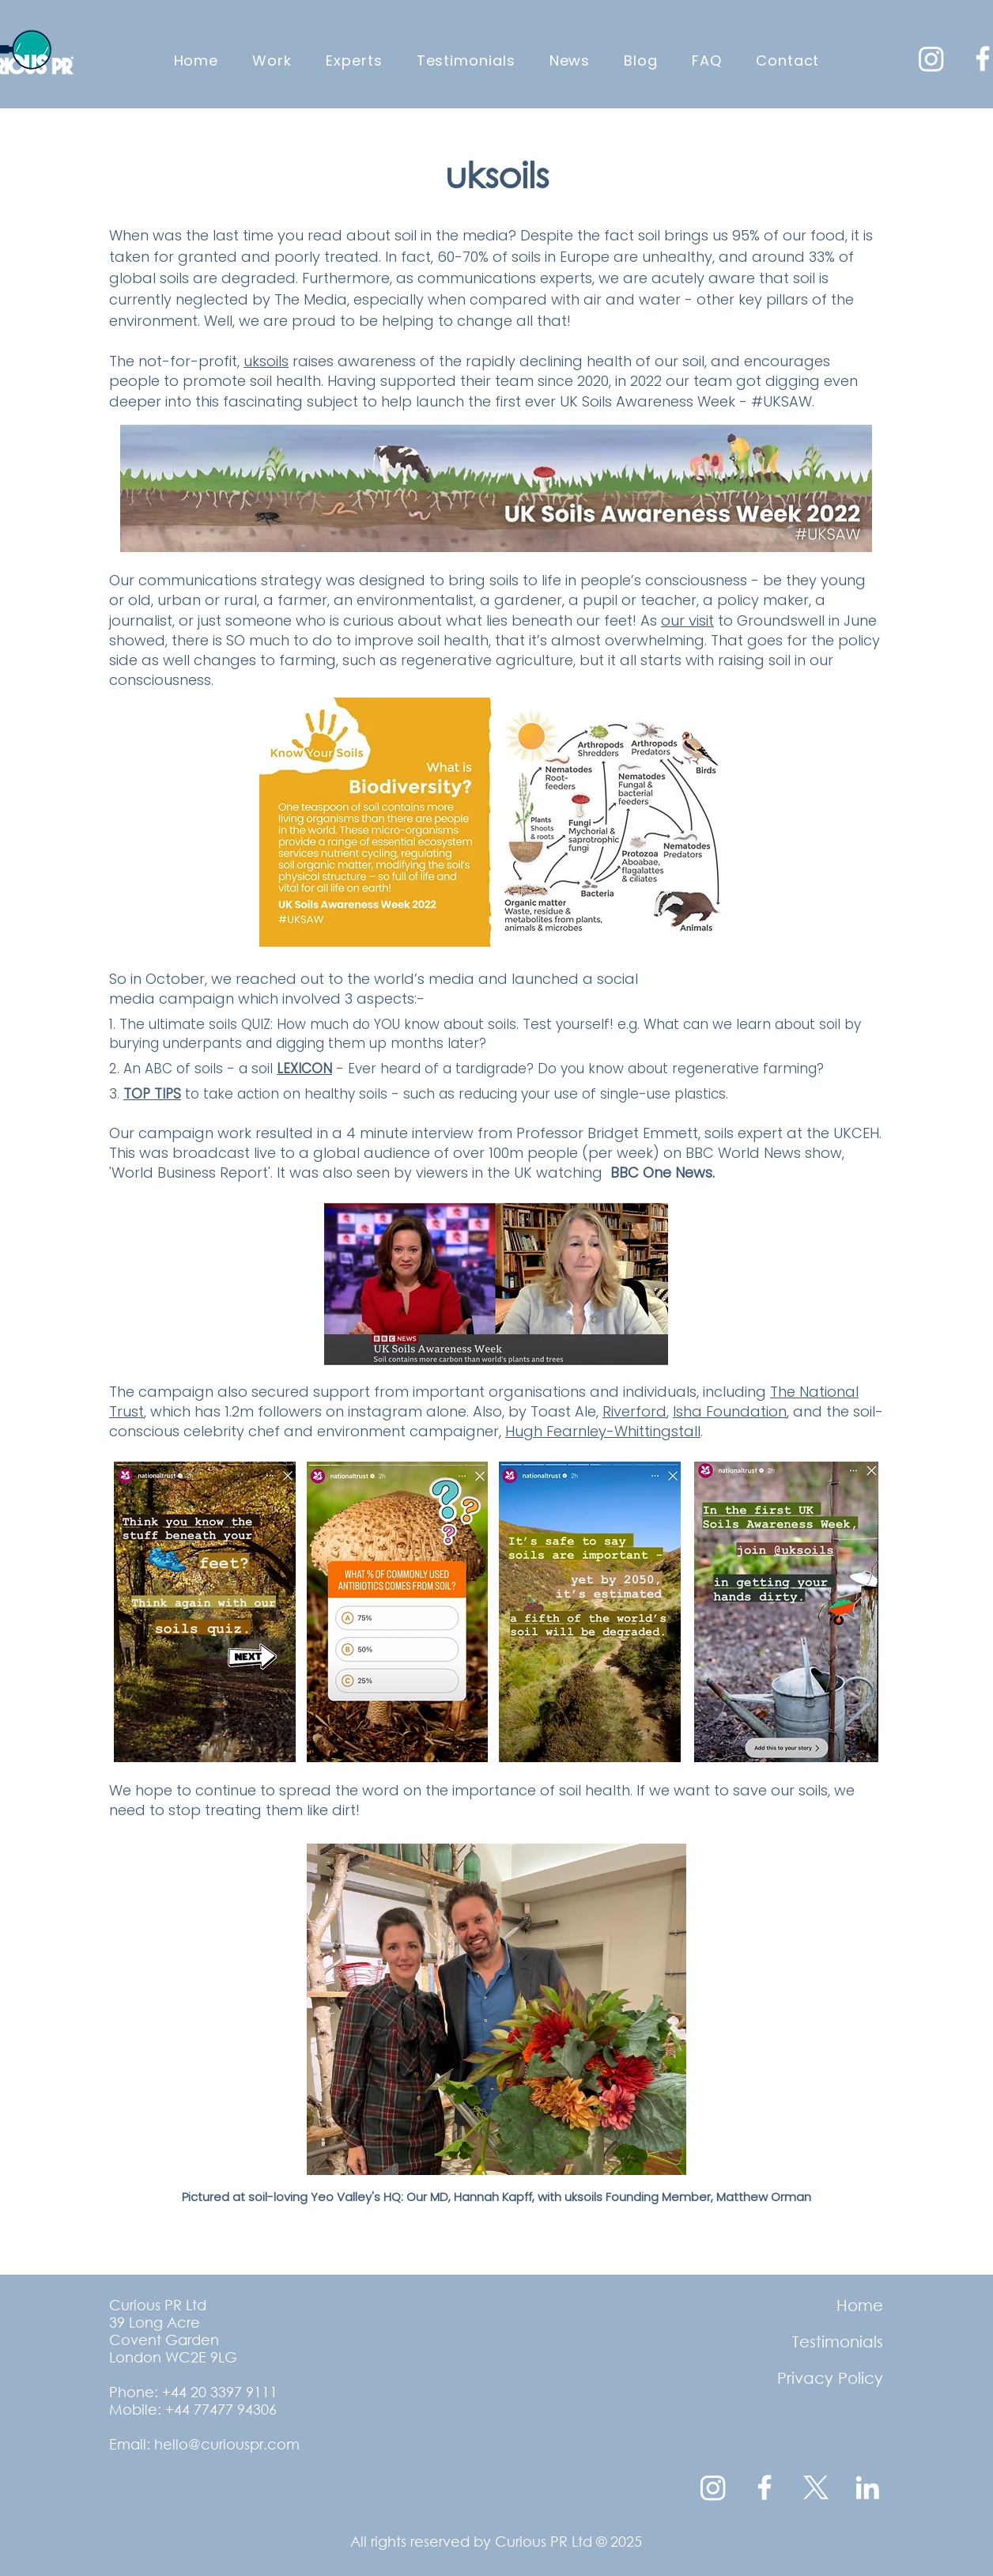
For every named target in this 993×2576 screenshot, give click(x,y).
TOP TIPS (152, 1093)
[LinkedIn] (867, 2487)
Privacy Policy (830, 2378)
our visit (687, 620)
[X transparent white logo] (816, 2487)
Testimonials (837, 2341)
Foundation (746, 1411)
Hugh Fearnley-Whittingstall (602, 1431)
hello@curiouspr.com (227, 2444)
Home (859, 2305)
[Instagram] (931, 58)
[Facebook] (764, 2487)
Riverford (634, 1411)
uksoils (266, 361)
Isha (689, 1411)
